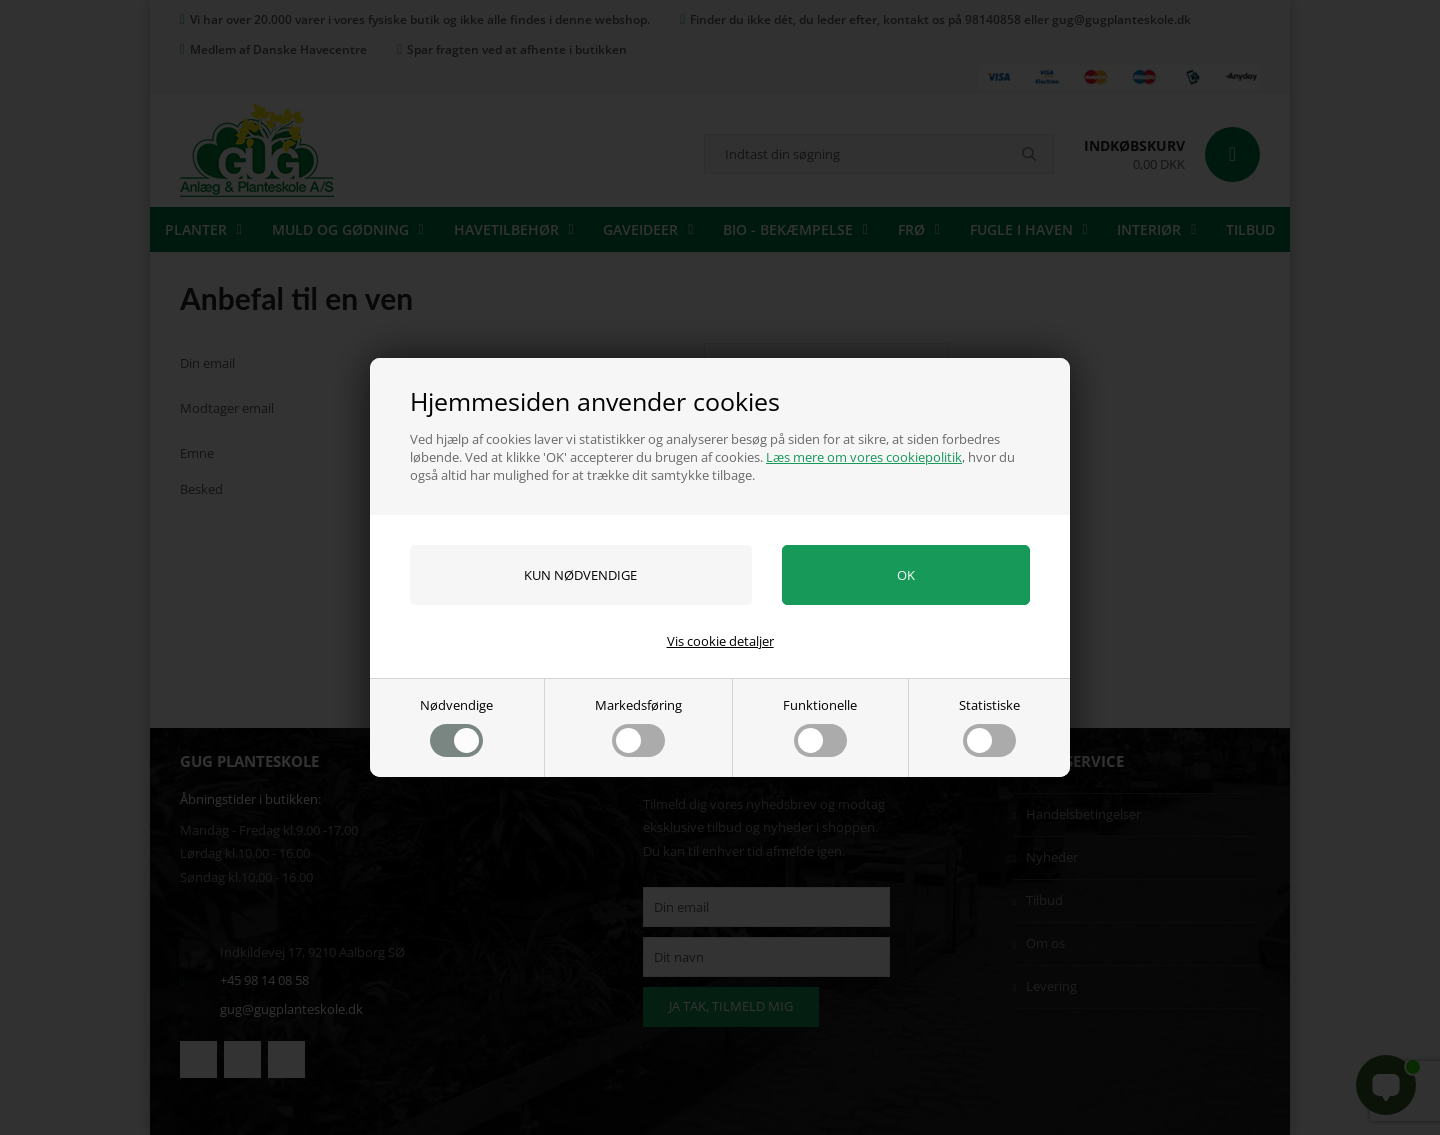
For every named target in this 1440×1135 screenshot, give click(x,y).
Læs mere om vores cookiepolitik (864, 457)
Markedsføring (638, 726)
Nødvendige (456, 726)
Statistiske (989, 726)
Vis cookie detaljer (720, 641)
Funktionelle (820, 726)
